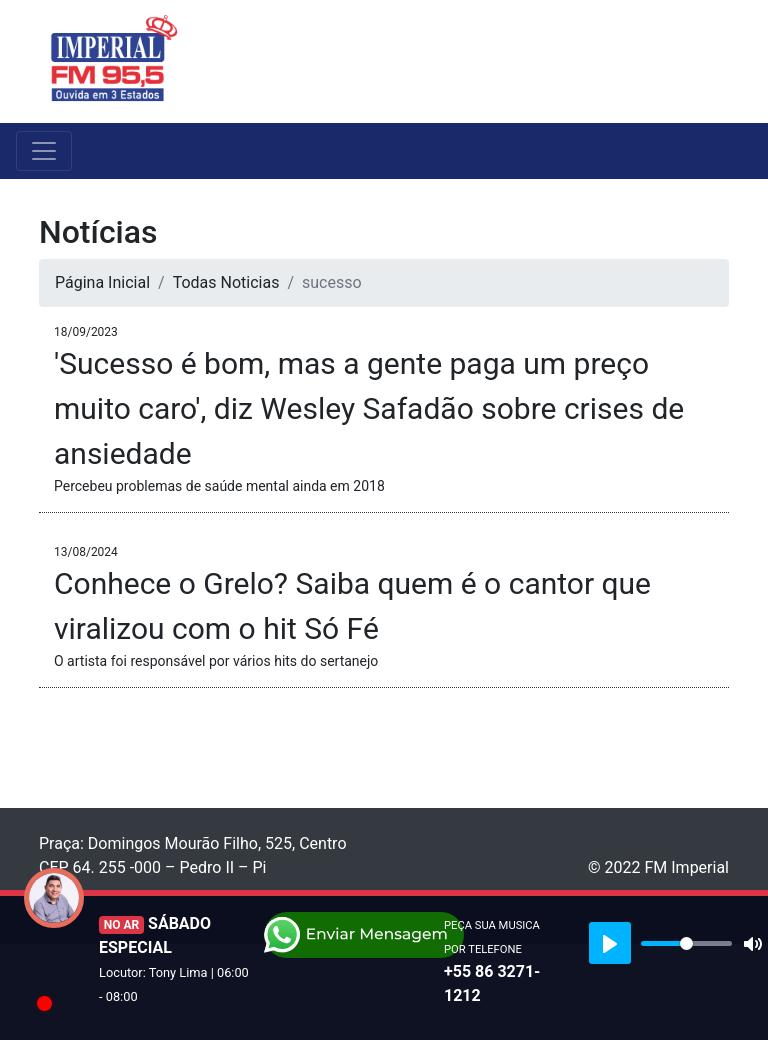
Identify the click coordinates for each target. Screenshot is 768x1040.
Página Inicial (102, 282)
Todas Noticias (226, 282)
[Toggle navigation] (716, 61)
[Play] (610, 943)
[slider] (686, 943)
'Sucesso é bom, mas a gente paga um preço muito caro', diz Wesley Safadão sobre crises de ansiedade (369, 408)
